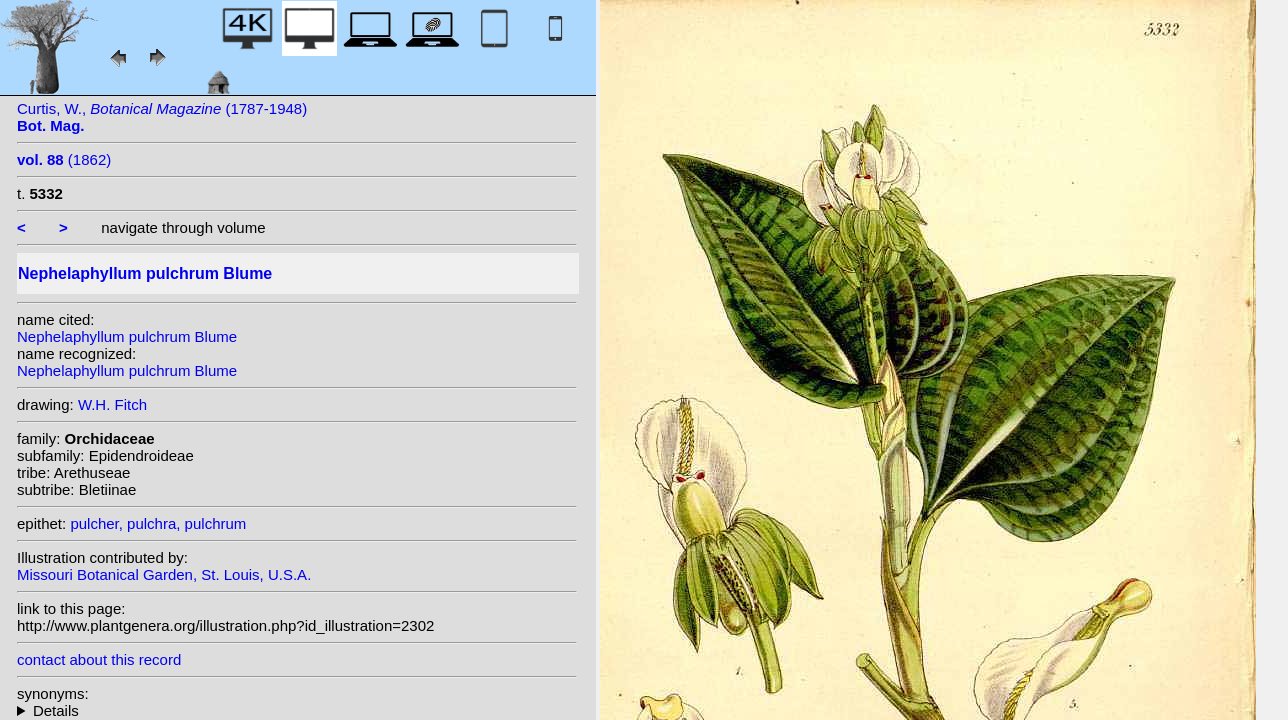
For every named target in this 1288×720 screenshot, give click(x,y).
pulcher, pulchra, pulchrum (158, 523)
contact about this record (99, 659)
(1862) (64, 159)
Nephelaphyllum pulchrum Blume (127, 336)
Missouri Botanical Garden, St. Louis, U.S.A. (164, 574)
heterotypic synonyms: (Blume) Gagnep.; (297, 710)
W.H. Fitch (112, 404)
